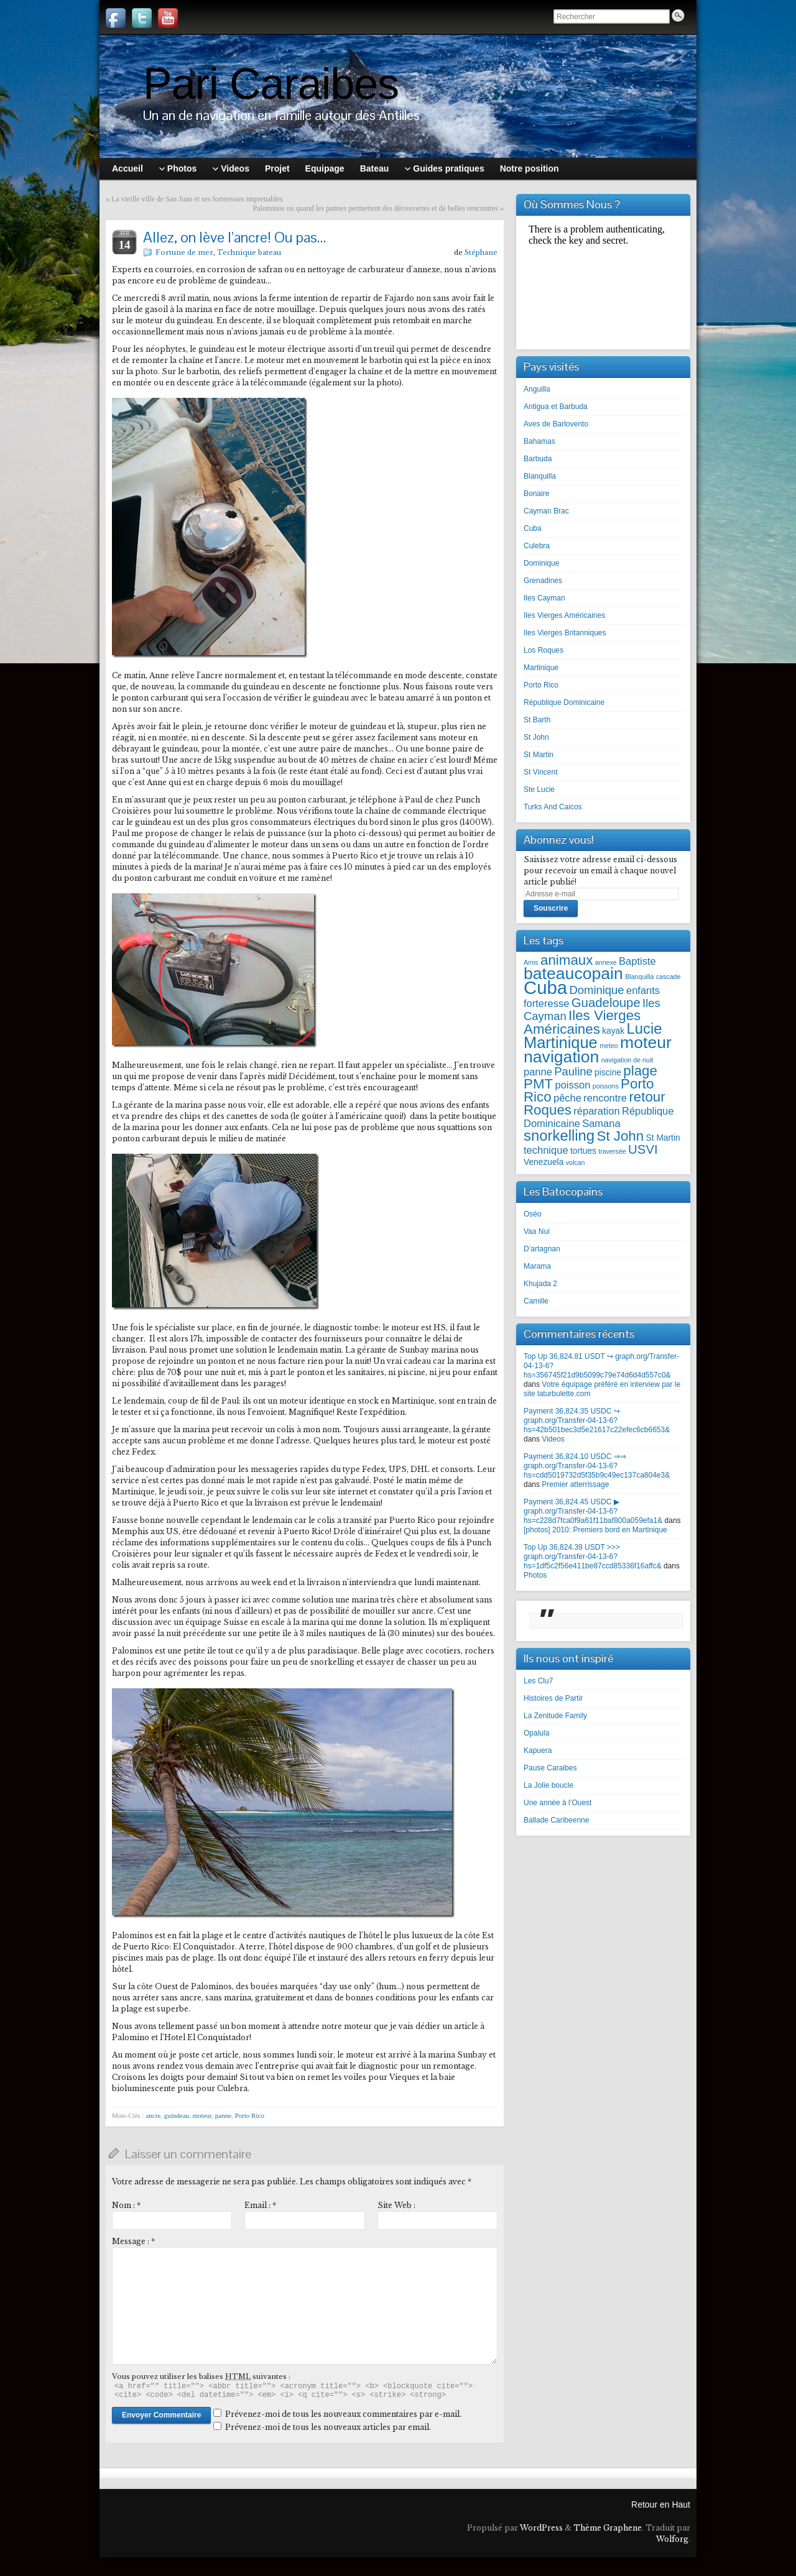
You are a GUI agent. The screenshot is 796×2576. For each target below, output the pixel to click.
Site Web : (396, 2205)
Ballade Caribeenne (556, 1820)
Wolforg (672, 2539)
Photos (535, 1575)
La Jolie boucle (548, 1785)
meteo (608, 1045)
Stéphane (481, 252)
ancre (153, 2115)
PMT (538, 1084)
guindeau (176, 2115)
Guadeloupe (606, 1003)
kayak (613, 1031)
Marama (537, 1266)
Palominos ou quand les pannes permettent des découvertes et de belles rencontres (375, 208)
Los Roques (543, 650)
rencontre (605, 1097)
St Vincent (540, 772)
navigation (561, 1056)
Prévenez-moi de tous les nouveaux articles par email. (328, 2427)
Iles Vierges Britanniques (565, 632)
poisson (572, 1084)
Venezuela (543, 1162)
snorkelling (559, 1135)
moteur (202, 2115)
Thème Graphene (607, 2527)
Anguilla (537, 389)
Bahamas (539, 441)
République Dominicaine (564, 702)
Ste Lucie (539, 789)
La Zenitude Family (555, 1715)
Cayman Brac (546, 511)
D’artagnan (542, 1248)
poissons (606, 1086)
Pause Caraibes (550, 1768)
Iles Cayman (544, 598)
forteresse (546, 1003)
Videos (553, 1439)
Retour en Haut (660, 2504)
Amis (531, 962)
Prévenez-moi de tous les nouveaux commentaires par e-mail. (343, 2414)
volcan (575, 1162)
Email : (260, 2205)
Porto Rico (249, 2115)
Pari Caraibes (271, 84)
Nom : (126, 2205)
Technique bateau (249, 252)
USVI (643, 1149)
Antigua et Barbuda (556, 406)
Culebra (537, 545)
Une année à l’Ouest (557, 1802)
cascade (668, 976)
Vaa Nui (537, 1231)
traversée (612, 1151)
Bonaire (536, 493)
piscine (608, 1072)
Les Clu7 (538, 1681)
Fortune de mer (184, 252)
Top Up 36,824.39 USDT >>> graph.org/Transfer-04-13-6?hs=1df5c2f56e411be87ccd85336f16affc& (593, 1556)
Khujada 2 (540, 1283)
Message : (133, 2241)
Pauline (573, 1071)
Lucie (644, 1028)
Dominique (541, 563)
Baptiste (637, 961)
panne (223, 2115)
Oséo (533, 1214)
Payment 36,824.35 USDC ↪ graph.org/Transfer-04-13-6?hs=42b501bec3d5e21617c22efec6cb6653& (597, 1420)
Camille (536, 1301)
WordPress (541, 2527)
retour (647, 1097)
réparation (596, 1110)
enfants (643, 990)
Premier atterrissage (575, 1484)
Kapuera (538, 1750)
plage (640, 1071)
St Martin (538, 754)
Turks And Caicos (553, 807)
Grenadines (543, 580)
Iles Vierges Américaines (564, 615)
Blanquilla (540, 476)
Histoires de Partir (553, 1698)
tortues (583, 1151)
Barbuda (538, 458)
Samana (601, 1123)
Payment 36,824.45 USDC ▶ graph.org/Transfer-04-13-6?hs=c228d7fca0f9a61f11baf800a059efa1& (593, 1511)
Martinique (541, 667)
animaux (566, 960)
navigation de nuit (627, 1060)
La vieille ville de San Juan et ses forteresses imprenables (197, 199)
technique (546, 1150)
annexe (606, 962)
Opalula (536, 1733)
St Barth (537, 719)
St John (536, 737)
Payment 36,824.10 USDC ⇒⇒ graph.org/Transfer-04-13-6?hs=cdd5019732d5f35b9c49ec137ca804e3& (597, 1465)
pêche (567, 1097)
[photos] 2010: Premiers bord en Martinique (595, 1529)
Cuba (533, 528)
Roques (548, 1110)
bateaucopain (573, 973)
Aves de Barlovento (556, 424)
